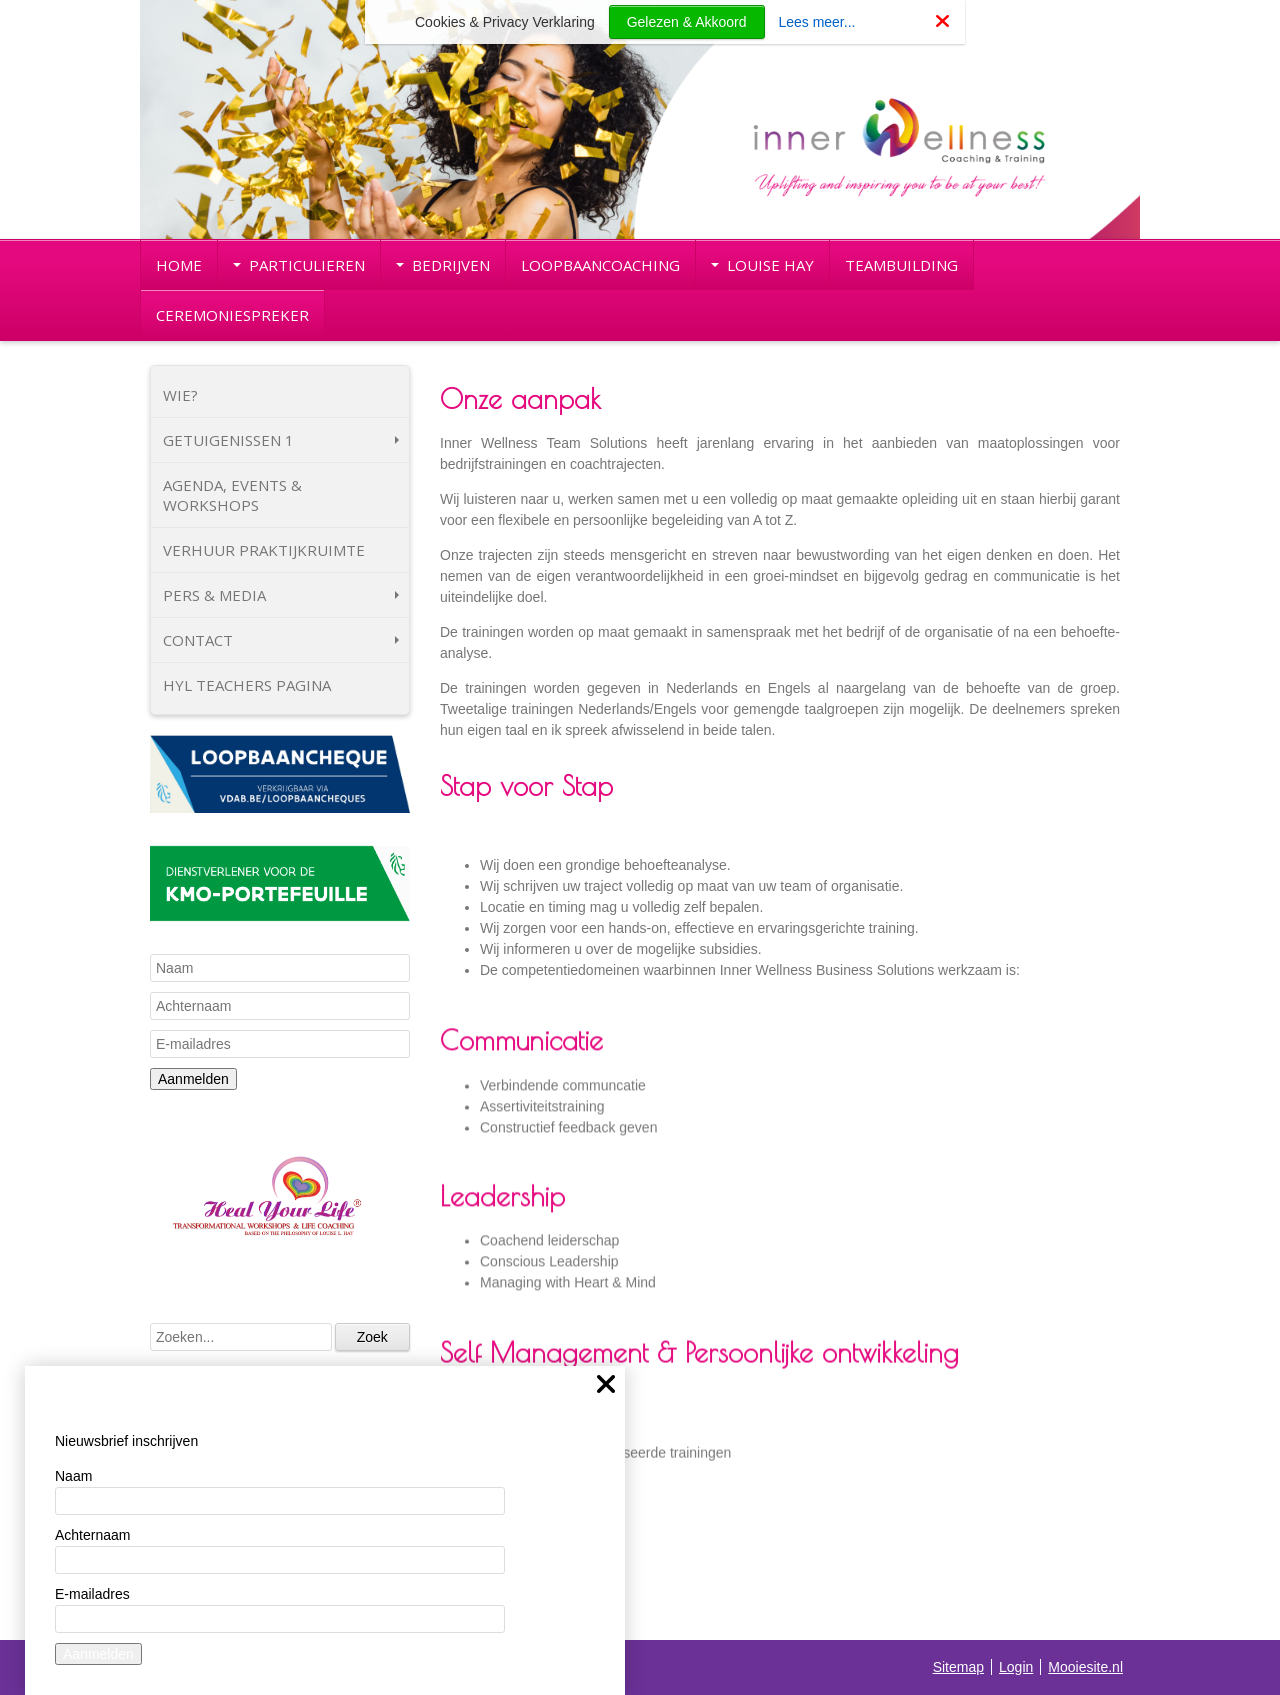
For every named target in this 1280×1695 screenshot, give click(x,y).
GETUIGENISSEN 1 (281, 440)
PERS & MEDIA (281, 595)
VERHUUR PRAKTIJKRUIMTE (264, 550)
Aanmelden (193, 1079)
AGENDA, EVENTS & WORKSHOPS (232, 495)
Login (1016, 1667)
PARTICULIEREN (299, 265)
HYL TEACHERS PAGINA (247, 685)
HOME (179, 265)
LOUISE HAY (762, 265)
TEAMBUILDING (901, 265)
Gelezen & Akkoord (687, 22)
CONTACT (281, 640)
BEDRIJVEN (443, 265)
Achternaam (92, 1535)
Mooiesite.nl (1085, 1667)
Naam (73, 1476)
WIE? (180, 395)
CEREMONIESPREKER (232, 315)
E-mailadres (92, 1594)
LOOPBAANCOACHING (600, 265)
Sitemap (958, 1667)
